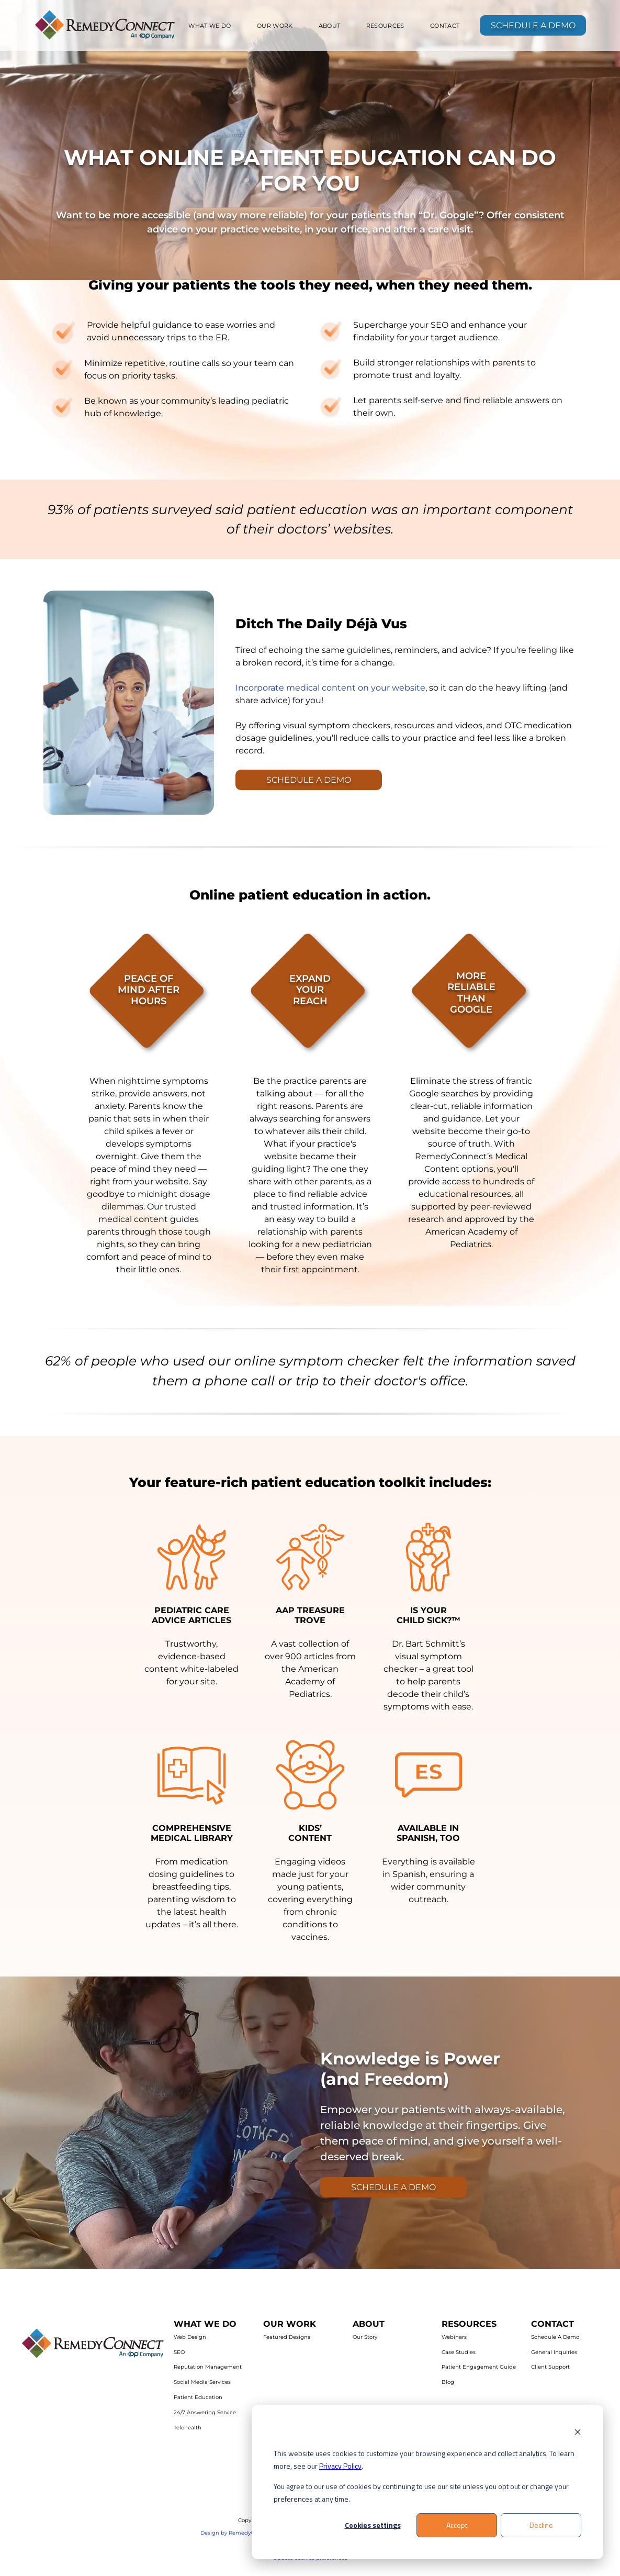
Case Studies (459, 2352)
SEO (179, 2352)
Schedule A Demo (555, 2337)
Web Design (190, 2337)
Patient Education (198, 2397)
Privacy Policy (340, 2465)
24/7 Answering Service (205, 2412)
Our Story (365, 2337)
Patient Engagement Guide (479, 2366)
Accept (456, 2524)
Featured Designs (286, 2337)
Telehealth (187, 2427)
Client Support (550, 2366)
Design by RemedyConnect (236, 2532)
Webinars (454, 2337)
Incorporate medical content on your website (330, 688)
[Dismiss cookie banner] (577, 2433)
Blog (448, 2382)
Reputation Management (208, 2366)
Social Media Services (202, 2382)
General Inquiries (554, 2352)
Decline (541, 2524)
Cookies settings (373, 2524)
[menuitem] (210, 25)
